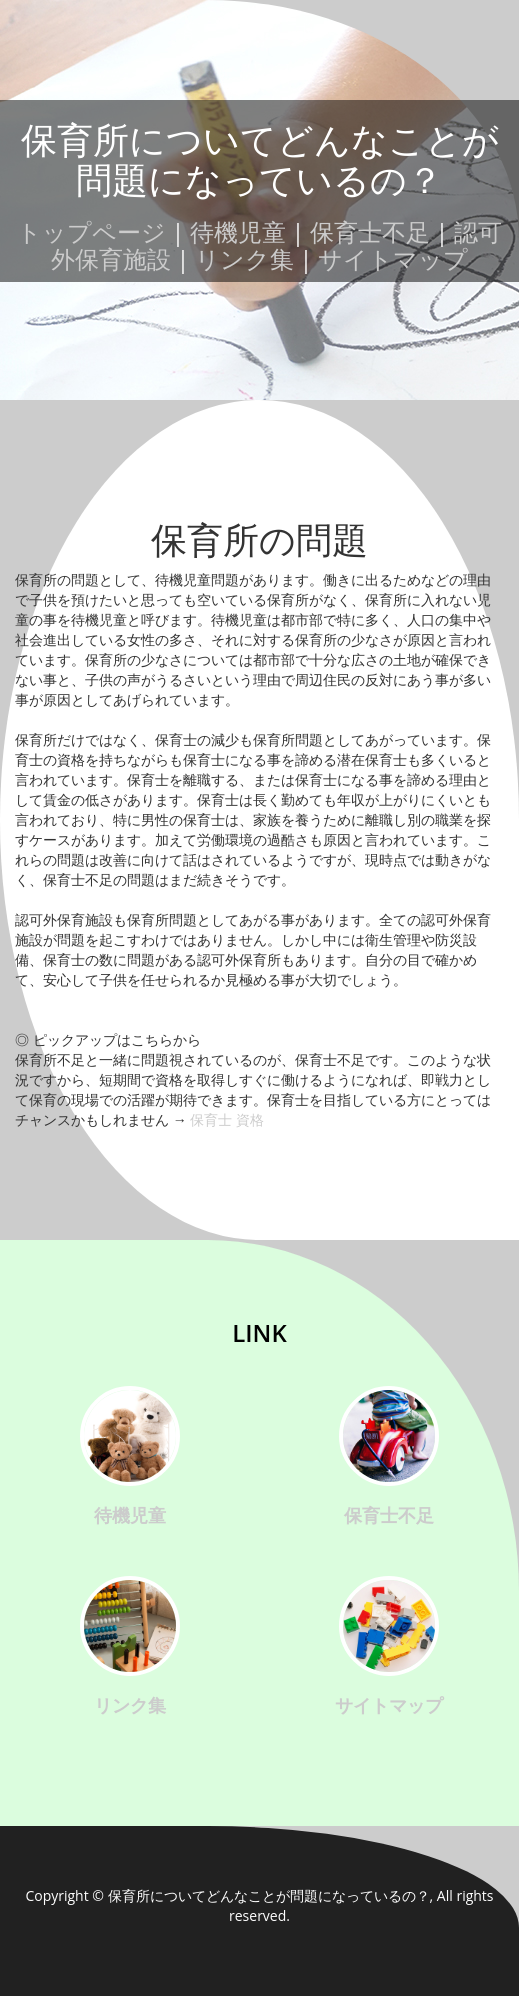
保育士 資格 (227, 1119)
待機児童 (238, 231)
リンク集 (244, 258)
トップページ (91, 231)
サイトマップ (393, 258)
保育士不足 (370, 231)
